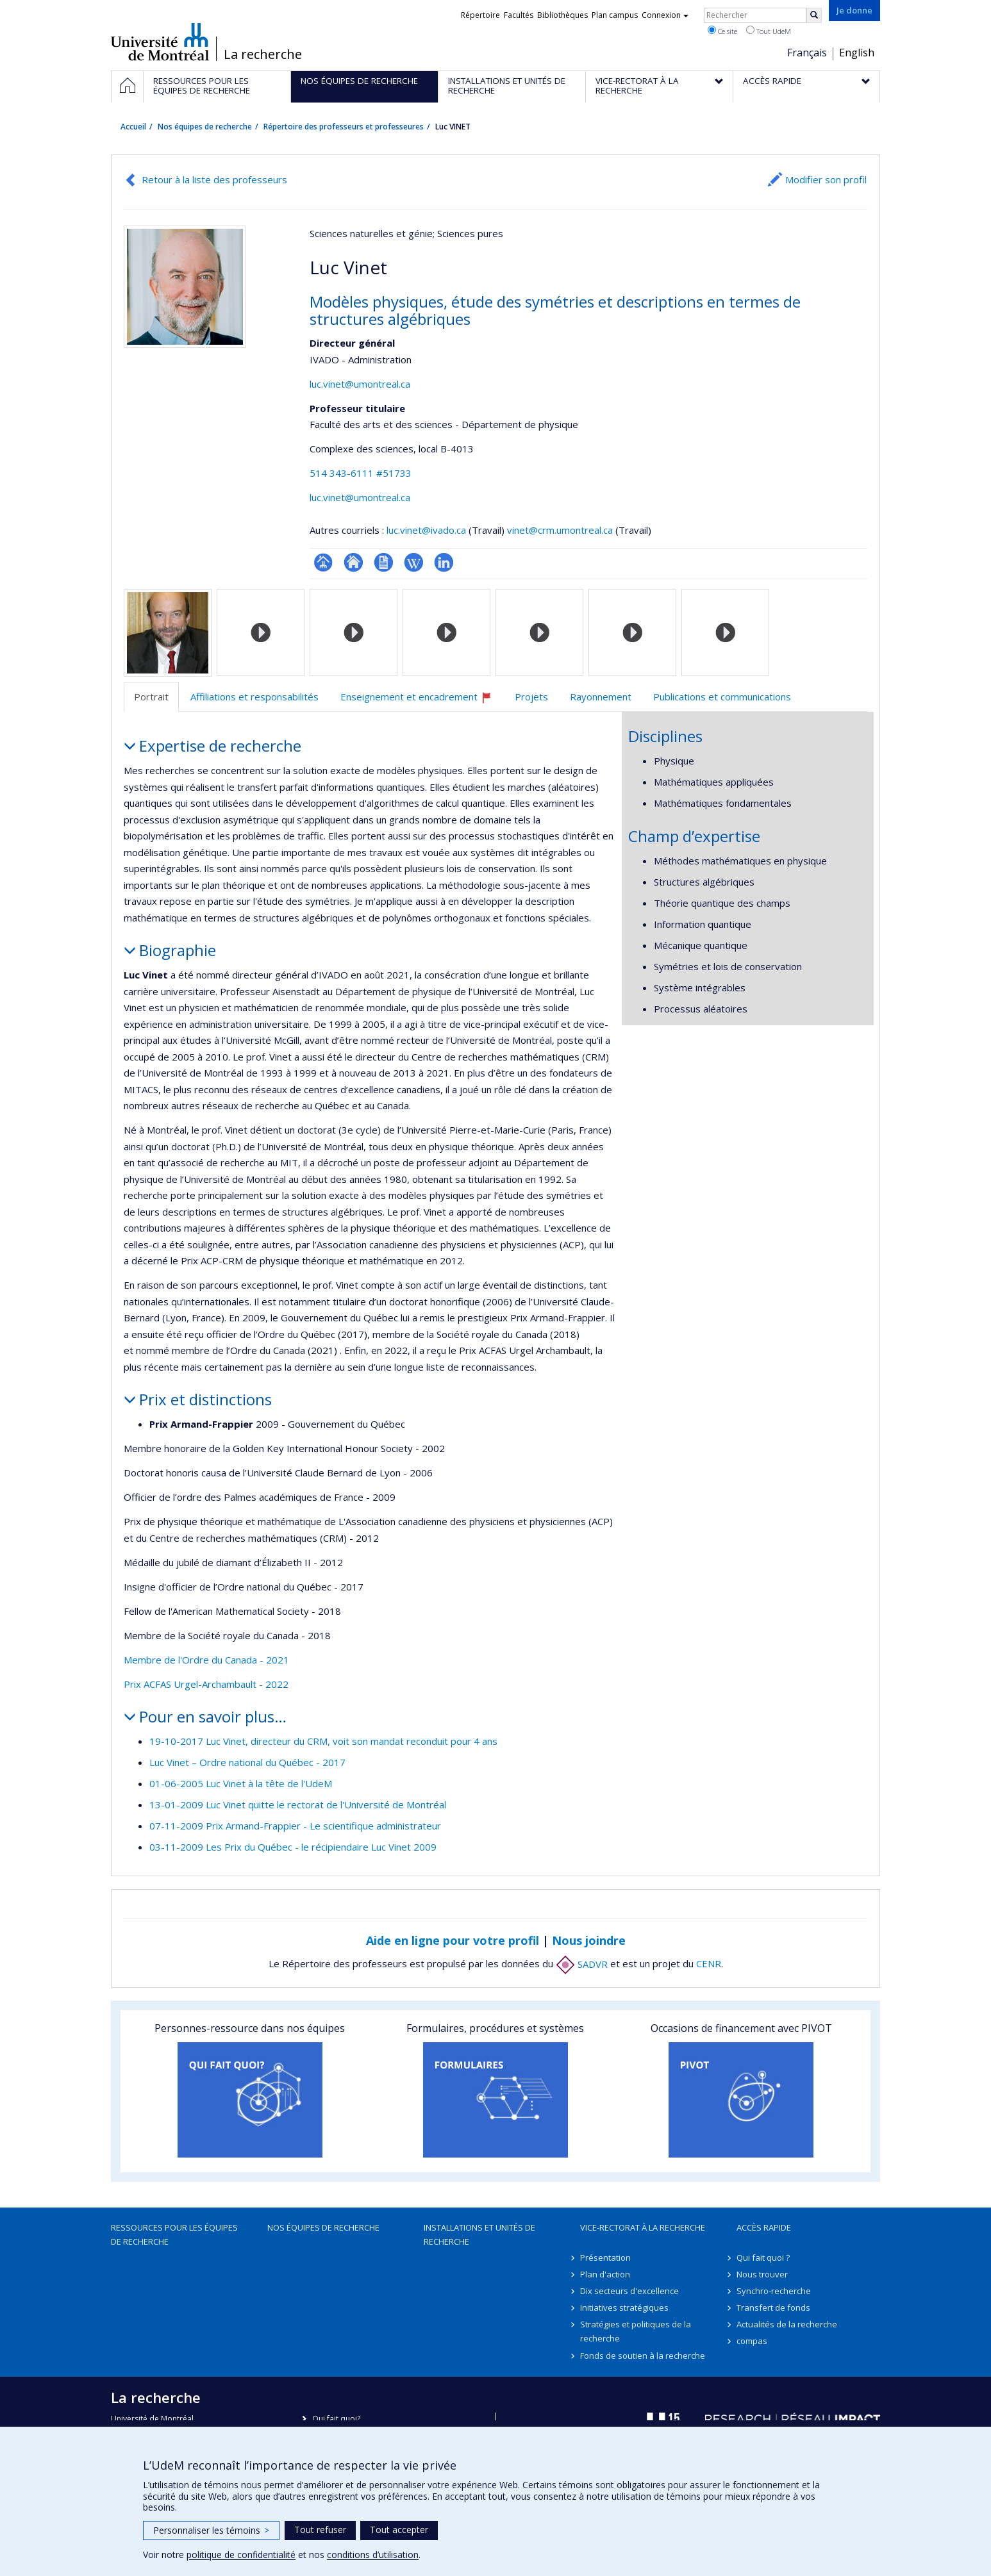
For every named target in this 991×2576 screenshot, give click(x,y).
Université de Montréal (160, 41)
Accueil (133, 126)
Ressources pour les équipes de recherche (174, 2234)
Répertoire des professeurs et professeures (343, 126)
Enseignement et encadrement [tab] (421, 701)
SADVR (582, 1964)
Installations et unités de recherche (479, 2234)
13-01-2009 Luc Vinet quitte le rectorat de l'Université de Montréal (297, 1804)
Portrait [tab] (151, 696)
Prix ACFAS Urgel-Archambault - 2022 (206, 1684)
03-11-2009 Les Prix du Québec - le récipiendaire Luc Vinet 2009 (293, 1846)
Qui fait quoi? (336, 2418)
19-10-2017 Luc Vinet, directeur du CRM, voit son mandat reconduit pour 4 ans (323, 1741)
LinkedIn (444, 562)
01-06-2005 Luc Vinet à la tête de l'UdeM (240, 1783)
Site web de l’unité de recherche (353, 562)
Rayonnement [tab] (600, 696)
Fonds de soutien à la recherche (642, 2355)
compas (752, 2341)
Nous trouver (762, 2274)
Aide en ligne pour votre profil (452, 1940)
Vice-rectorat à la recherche (642, 2227)
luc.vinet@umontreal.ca (360, 383)
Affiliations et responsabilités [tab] (254, 696)
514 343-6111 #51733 (361, 472)
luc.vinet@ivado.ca (426, 530)
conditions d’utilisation (373, 2554)
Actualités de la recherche (787, 2324)
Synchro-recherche (774, 2291)
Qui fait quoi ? (763, 2257)
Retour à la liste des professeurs (214, 179)
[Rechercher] (814, 15)
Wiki (414, 562)
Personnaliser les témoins (211, 2530)
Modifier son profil (826, 179)
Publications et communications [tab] (722, 696)
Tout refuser (320, 2529)
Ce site (722, 31)
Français (807, 52)
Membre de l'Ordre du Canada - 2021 (206, 1659)
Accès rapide (764, 2227)
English (856, 52)
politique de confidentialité (241, 2554)
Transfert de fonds (773, 2307)
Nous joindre (589, 1940)
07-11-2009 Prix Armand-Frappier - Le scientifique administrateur (295, 1825)
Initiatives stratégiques (624, 2307)
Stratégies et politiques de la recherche (635, 2331)
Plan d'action (605, 2274)
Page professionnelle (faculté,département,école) (323, 562)
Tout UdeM (768, 31)
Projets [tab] (531, 696)
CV (384, 562)
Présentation (605, 2257)
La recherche (263, 54)
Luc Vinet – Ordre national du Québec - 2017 (247, 1762)
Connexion (665, 15)
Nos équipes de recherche (205, 126)
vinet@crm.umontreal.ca (560, 530)
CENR (708, 1964)
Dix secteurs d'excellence (629, 2291)
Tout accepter (399, 2529)
